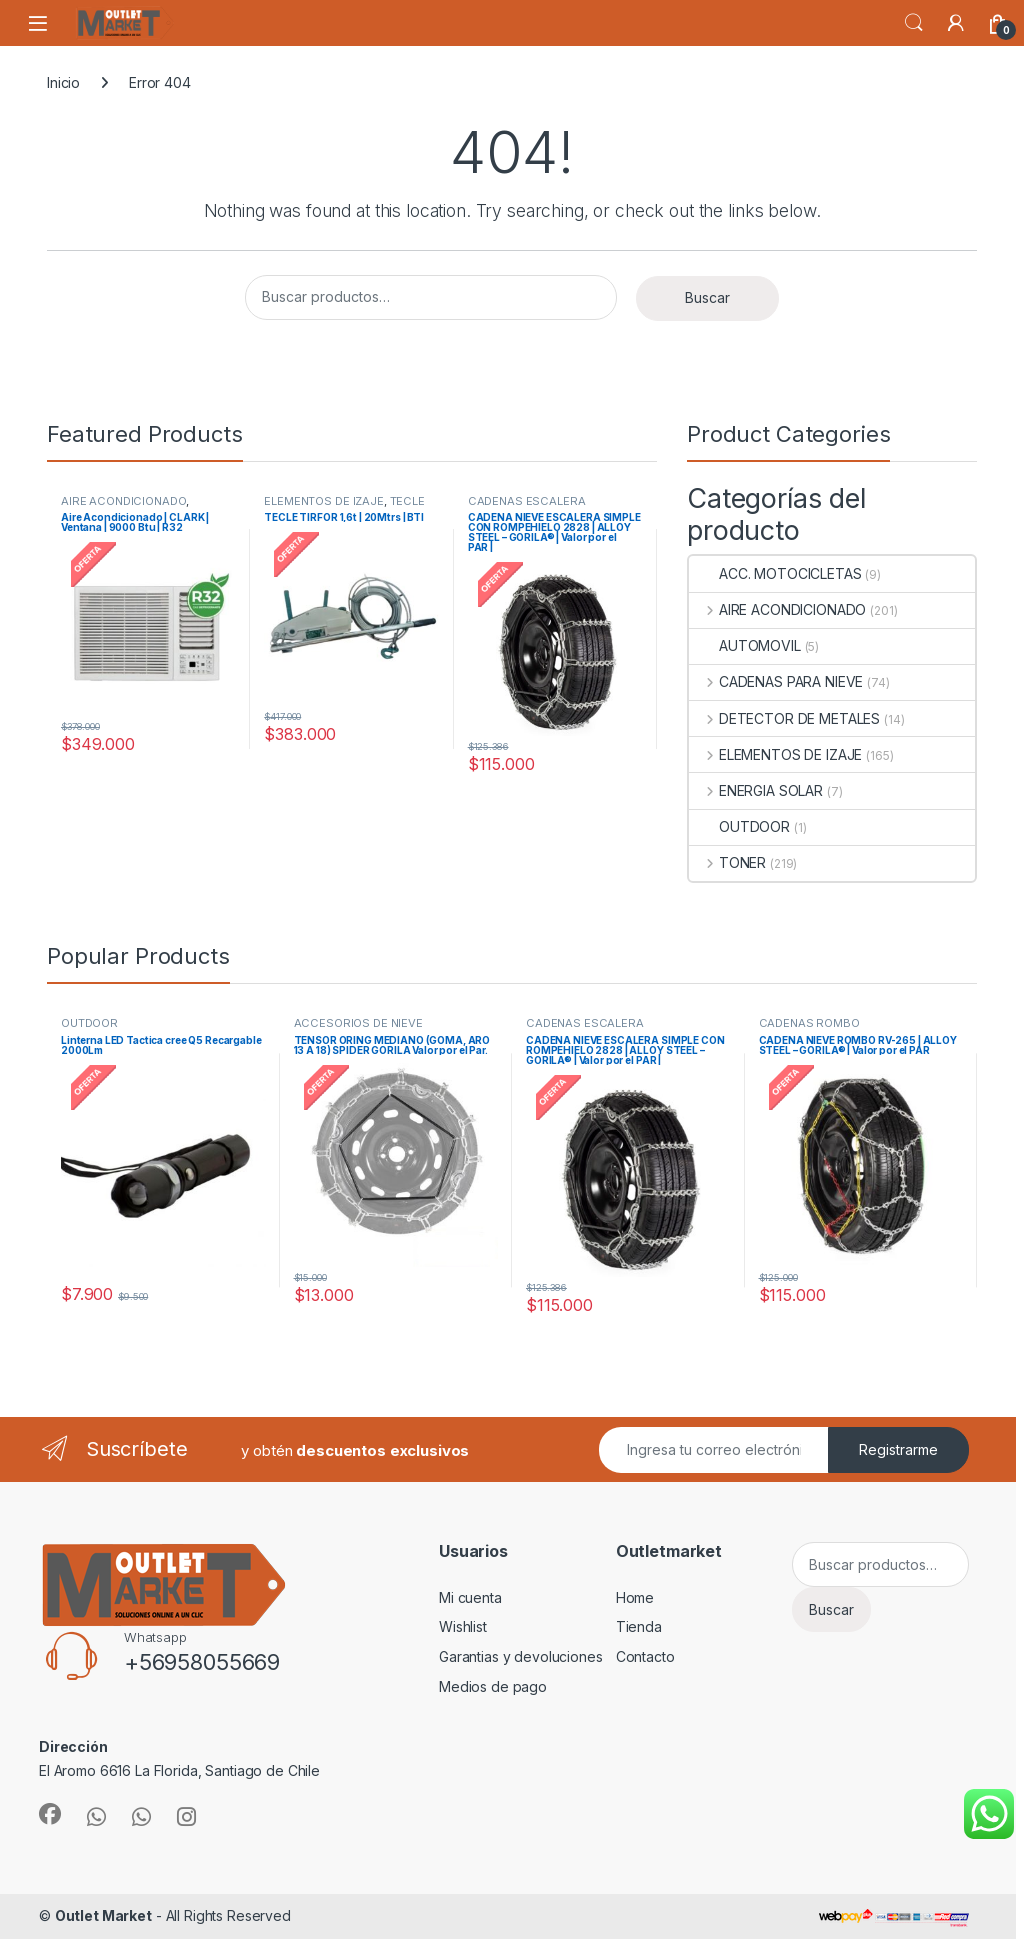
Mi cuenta (470, 1597)
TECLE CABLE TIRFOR (344, 507)
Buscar (707, 297)
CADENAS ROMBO (809, 1023)
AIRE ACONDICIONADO (123, 501)
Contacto (645, 1656)
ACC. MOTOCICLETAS (775, 573)
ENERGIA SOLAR (756, 790)
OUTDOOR (739, 826)
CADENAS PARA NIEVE (776, 681)
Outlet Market (103, 1915)
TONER (727, 862)
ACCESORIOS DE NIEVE (358, 1023)
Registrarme (898, 1449)
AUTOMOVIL (745, 645)
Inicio (63, 82)
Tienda (639, 1626)
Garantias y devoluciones (521, 1656)
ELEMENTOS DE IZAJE (323, 501)
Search (914, 23)
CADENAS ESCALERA (527, 501)
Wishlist (463, 1626)
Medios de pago (493, 1686)
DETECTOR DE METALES (784, 718)
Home (635, 1597)
